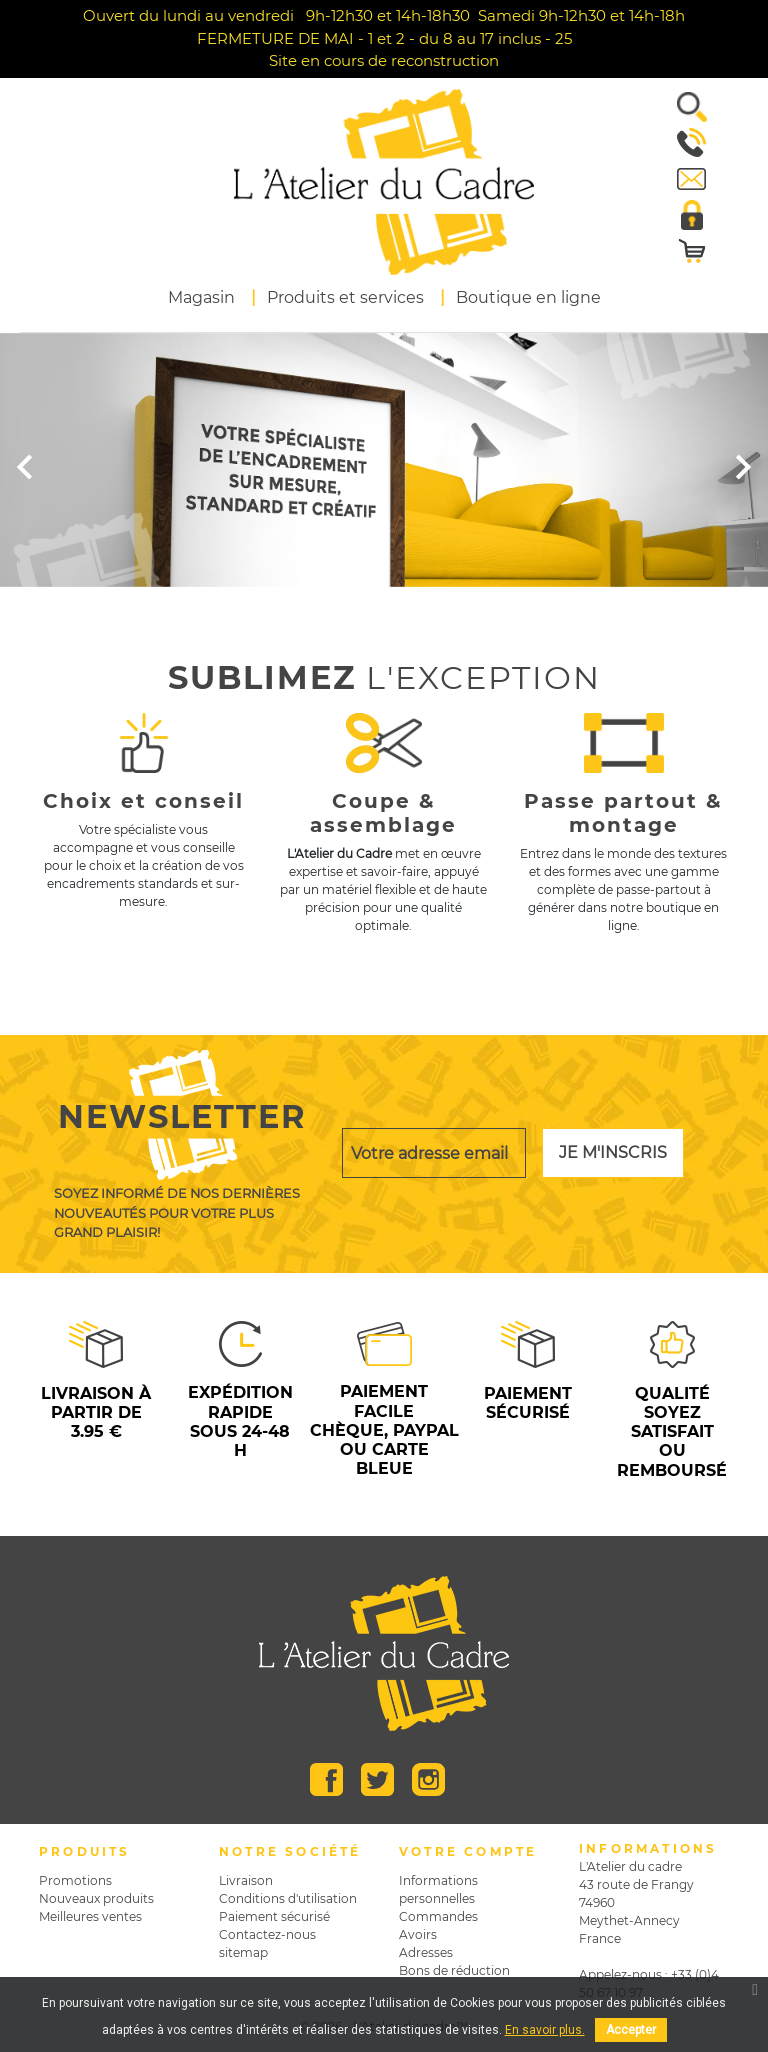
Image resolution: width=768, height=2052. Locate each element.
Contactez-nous (267, 1934)
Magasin (201, 297)
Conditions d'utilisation (288, 1898)
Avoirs (418, 1934)
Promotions (75, 1880)
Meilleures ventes (90, 1916)
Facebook (326, 1779)
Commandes (438, 1916)
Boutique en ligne (528, 297)
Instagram (428, 1779)
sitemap (243, 1952)
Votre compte (468, 1851)
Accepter (631, 2030)
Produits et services (345, 297)
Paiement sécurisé (274, 1916)
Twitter (377, 1779)
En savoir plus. (545, 2030)
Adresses (426, 1952)
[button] (684, 107)
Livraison (246, 1880)
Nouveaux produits (96, 1898)
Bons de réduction (454, 1970)
